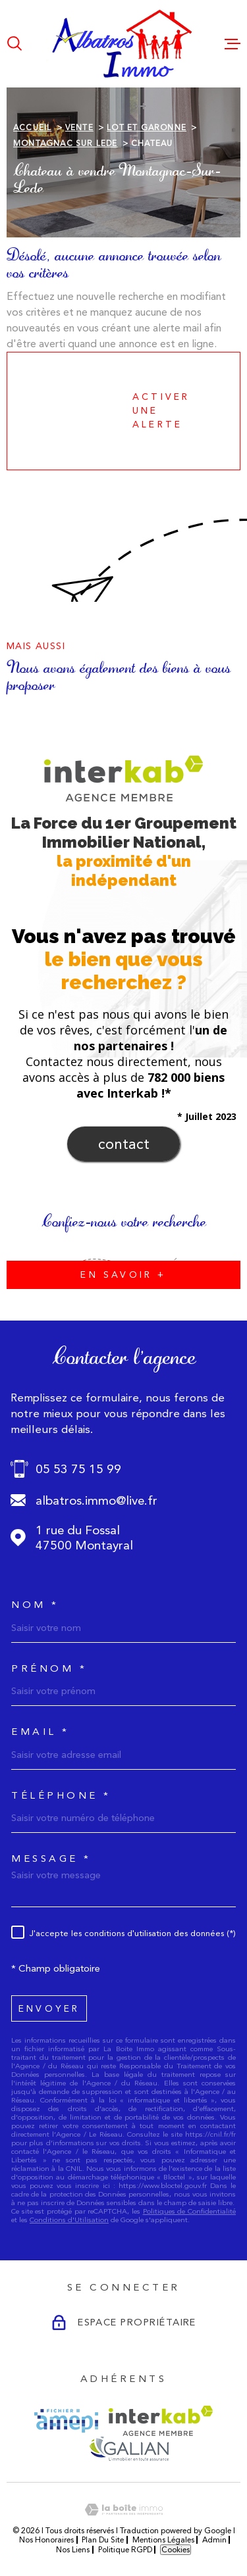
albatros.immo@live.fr (96, 1500)
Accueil (32, 127)
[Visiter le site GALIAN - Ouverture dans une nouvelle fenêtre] (128, 2448)
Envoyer (49, 2008)
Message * (51, 1859)
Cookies (175, 2549)
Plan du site (103, 2539)
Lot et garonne (146, 127)
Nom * (35, 1605)
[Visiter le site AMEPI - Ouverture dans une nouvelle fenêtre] (66, 2421)
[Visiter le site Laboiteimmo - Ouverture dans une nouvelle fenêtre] (123, 2510)
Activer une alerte (112, 411)
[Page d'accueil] (123, 44)
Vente (79, 127)
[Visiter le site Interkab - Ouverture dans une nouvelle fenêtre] (161, 2421)
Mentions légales (163, 2539)
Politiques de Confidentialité (189, 2211)
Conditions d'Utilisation (69, 2220)
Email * (40, 1732)
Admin (214, 2539)
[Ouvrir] (14, 43)
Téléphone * (61, 1796)
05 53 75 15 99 (78, 1468)
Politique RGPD (125, 2549)
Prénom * (49, 1669)
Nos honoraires (46, 2539)
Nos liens (73, 2549)
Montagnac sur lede (65, 143)
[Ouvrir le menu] (232, 43)
